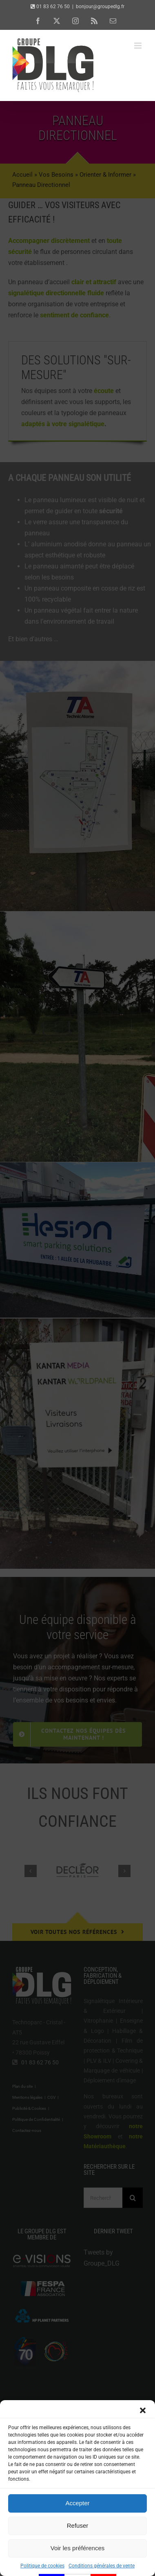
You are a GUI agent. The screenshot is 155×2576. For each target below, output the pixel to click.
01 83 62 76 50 (53, 6)
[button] (143, 2442)
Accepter (77, 2534)
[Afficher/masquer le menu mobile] (138, 45)
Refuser (78, 2557)
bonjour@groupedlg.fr (100, 6)
